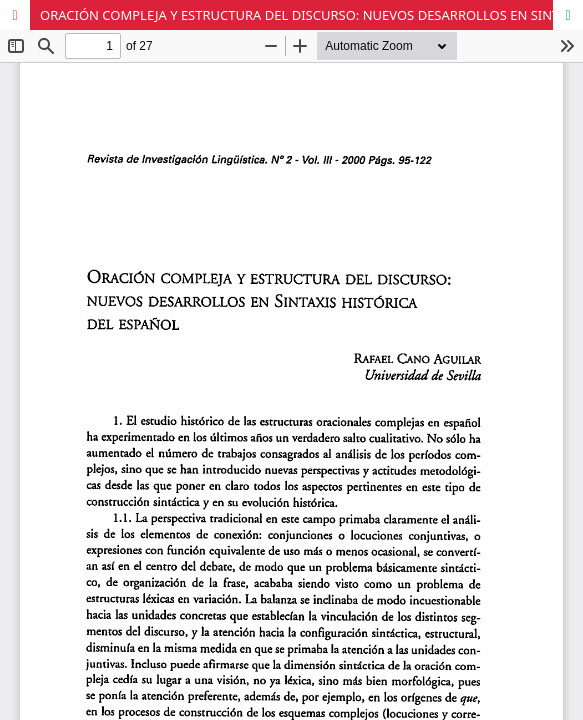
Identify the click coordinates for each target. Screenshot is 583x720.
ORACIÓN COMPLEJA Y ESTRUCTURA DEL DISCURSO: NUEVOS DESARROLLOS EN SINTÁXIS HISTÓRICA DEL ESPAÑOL (311, 15)
